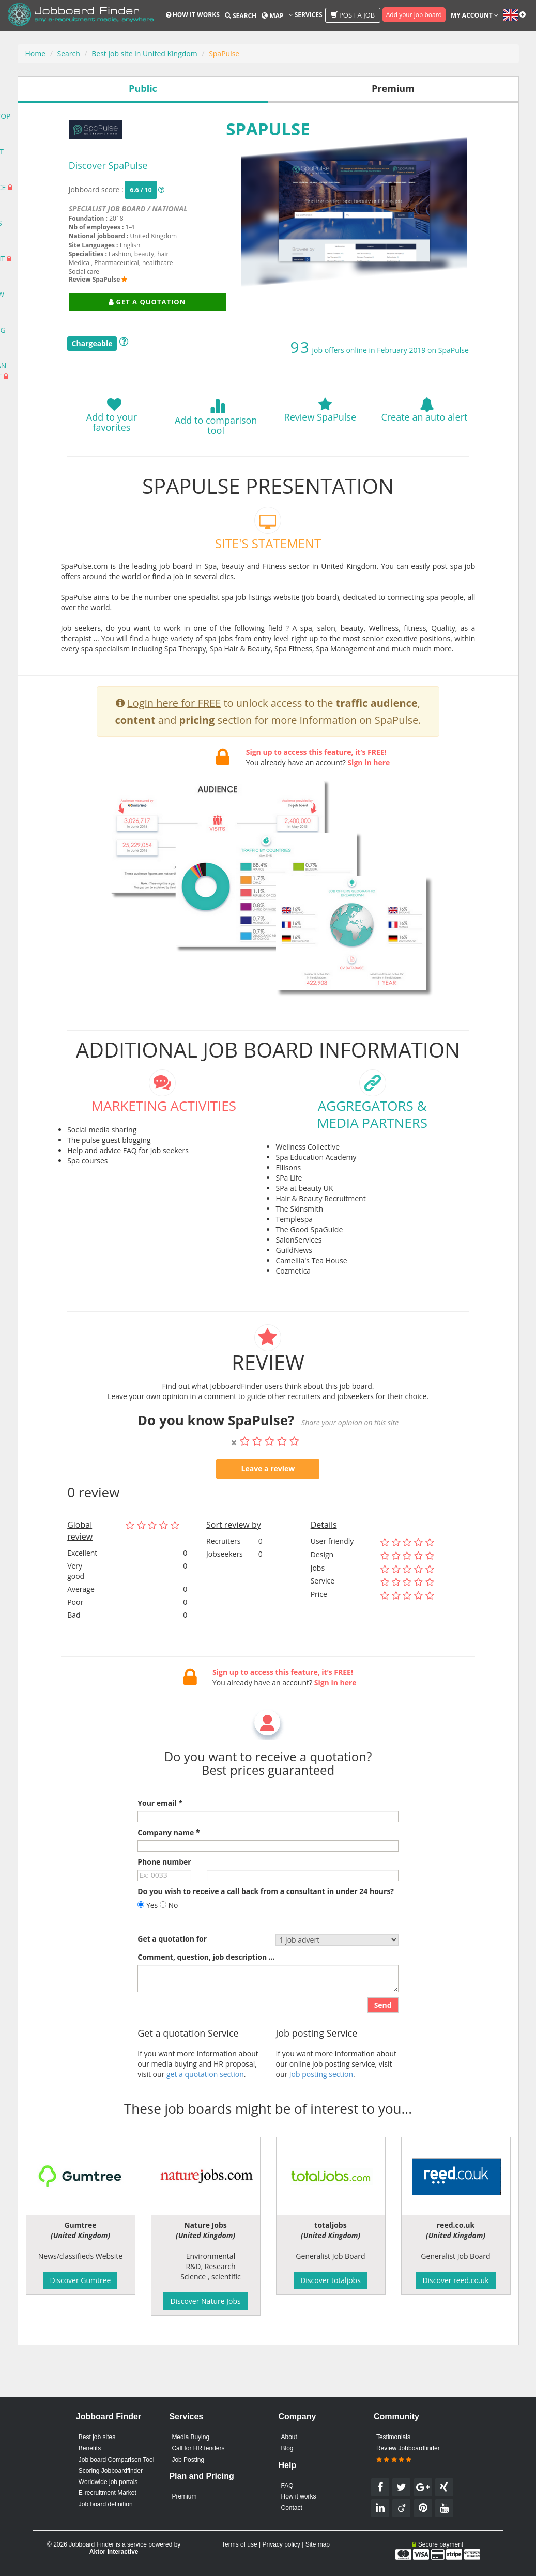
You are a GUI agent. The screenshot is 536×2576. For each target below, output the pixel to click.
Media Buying (190, 2437)
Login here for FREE (174, 739)
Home (35, 53)
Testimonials (393, 2437)
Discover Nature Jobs (205, 2301)
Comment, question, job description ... (205, 1993)
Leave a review (268, 1505)
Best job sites (97, 2437)
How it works (193, 14)
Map (272, 15)
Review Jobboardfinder (408, 2454)
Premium (184, 2496)
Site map (317, 2544)
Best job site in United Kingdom (144, 53)
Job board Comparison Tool (117, 2459)
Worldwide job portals (108, 2482)
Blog (287, 2448)
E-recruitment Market (107, 2492)
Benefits (90, 2448)
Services (306, 14)
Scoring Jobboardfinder (111, 2470)
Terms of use (239, 2544)
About (289, 2437)
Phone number (164, 1898)
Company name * (168, 1868)
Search (240, 15)
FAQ (287, 2485)
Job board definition (106, 2504)
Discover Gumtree (80, 2280)
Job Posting (188, 2459)
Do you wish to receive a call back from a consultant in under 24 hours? (265, 1927)
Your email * (159, 1839)
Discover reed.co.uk (455, 2280)
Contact (291, 2507)
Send (383, 2041)
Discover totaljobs (330, 2280)
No (169, 1941)
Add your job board (414, 14)
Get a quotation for (172, 1975)
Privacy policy (281, 2544)
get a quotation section (205, 2110)
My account (474, 15)
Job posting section (321, 2110)
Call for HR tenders (198, 2448)
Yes (147, 1941)
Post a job (353, 15)
